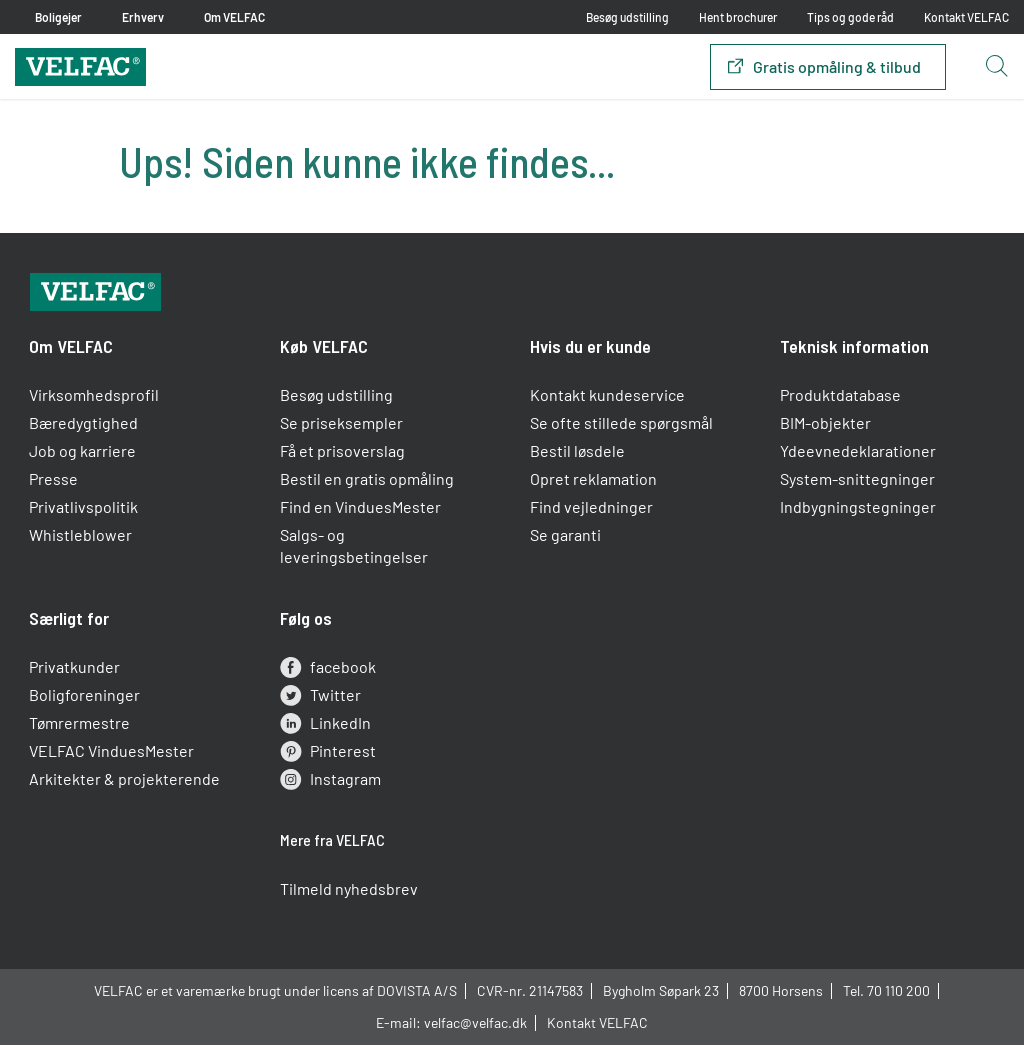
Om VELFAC (72, 352)
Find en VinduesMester (360, 512)
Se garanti (565, 540)
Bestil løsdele (577, 456)
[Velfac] (80, 64)
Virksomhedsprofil (95, 400)
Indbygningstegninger (858, 512)
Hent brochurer (738, 17)
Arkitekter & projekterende (125, 784)
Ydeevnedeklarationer (858, 456)
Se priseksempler (341, 428)
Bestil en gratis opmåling (367, 484)
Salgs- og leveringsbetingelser (354, 551)
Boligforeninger (85, 700)
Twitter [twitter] (320, 701)
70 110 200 (898, 994)
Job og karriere (83, 456)
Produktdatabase (840, 400)
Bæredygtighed (84, 428)
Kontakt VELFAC (966, 17)
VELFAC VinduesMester (112, 756)
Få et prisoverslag (342, 456)
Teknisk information (854, 352)
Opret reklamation (593, 484)
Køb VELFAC (324, 352)
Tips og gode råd (850, 17)
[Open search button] (996, 67)
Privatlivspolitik (84, 512)
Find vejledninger (591, 512)
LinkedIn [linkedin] (325, 729)
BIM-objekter (825, 428)
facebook (328, 673)
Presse (54, 484)
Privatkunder (75, 672)
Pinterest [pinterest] (328, 757)
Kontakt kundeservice (607, 400)
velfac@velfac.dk (475, 1026)
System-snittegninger (857, 484)
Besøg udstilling (627, 17)
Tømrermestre (80, 728)
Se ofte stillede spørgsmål (621, 428)
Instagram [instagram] (330, 785)
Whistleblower (81, 540)
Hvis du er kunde (590, 352)
